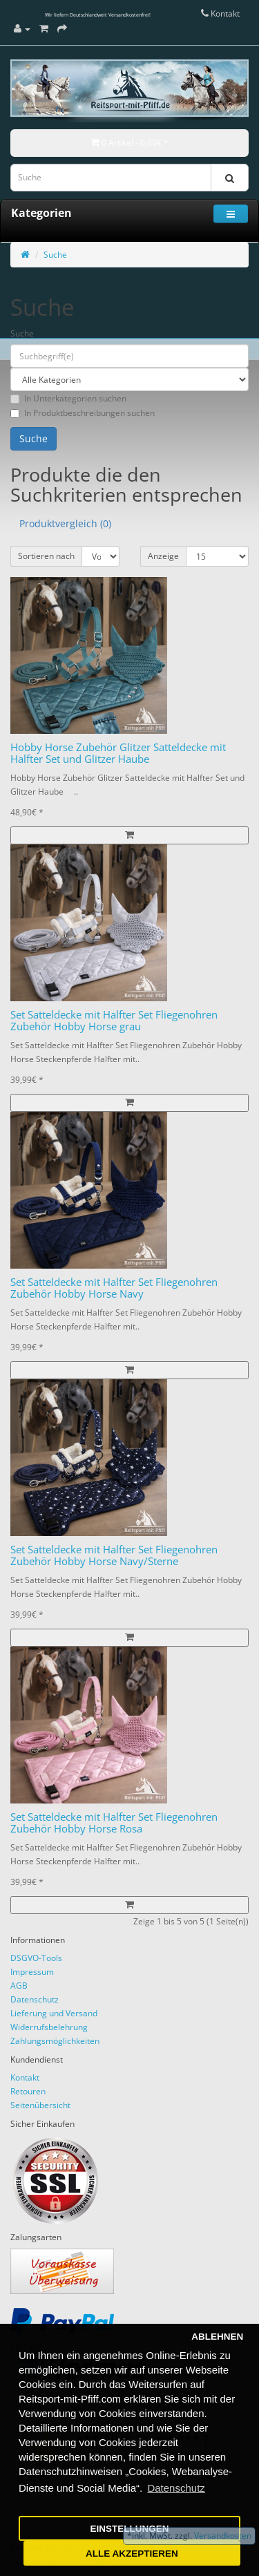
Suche (55, 255)
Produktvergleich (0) (65, 523)
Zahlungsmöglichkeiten (54, 2041)
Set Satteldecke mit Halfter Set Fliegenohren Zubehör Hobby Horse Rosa (114, 1822)
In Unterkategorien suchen (68, 398)
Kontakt (24, 2077)
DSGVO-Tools (36, 1958)
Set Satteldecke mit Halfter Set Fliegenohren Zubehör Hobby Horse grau (114, 1020)
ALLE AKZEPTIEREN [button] (132, 2553)
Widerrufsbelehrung (49, 2027)
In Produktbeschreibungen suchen (82, 413)
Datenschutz (34, 1999)
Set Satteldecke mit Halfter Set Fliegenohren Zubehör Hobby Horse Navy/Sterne (114, 1555)
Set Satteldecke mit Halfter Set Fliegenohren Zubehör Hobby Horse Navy (114, 1287)
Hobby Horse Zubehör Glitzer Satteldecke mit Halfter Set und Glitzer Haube (118, 753)
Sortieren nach (46, 556)
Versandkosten (221, 2535)
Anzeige (163, 556)
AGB (19, 1985)
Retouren (28, 2091)
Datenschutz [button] (175, 2488)
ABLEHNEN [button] (217, 2336)
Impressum (32, 1972)
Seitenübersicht (40, 2105)
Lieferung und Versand (53, 2013)
